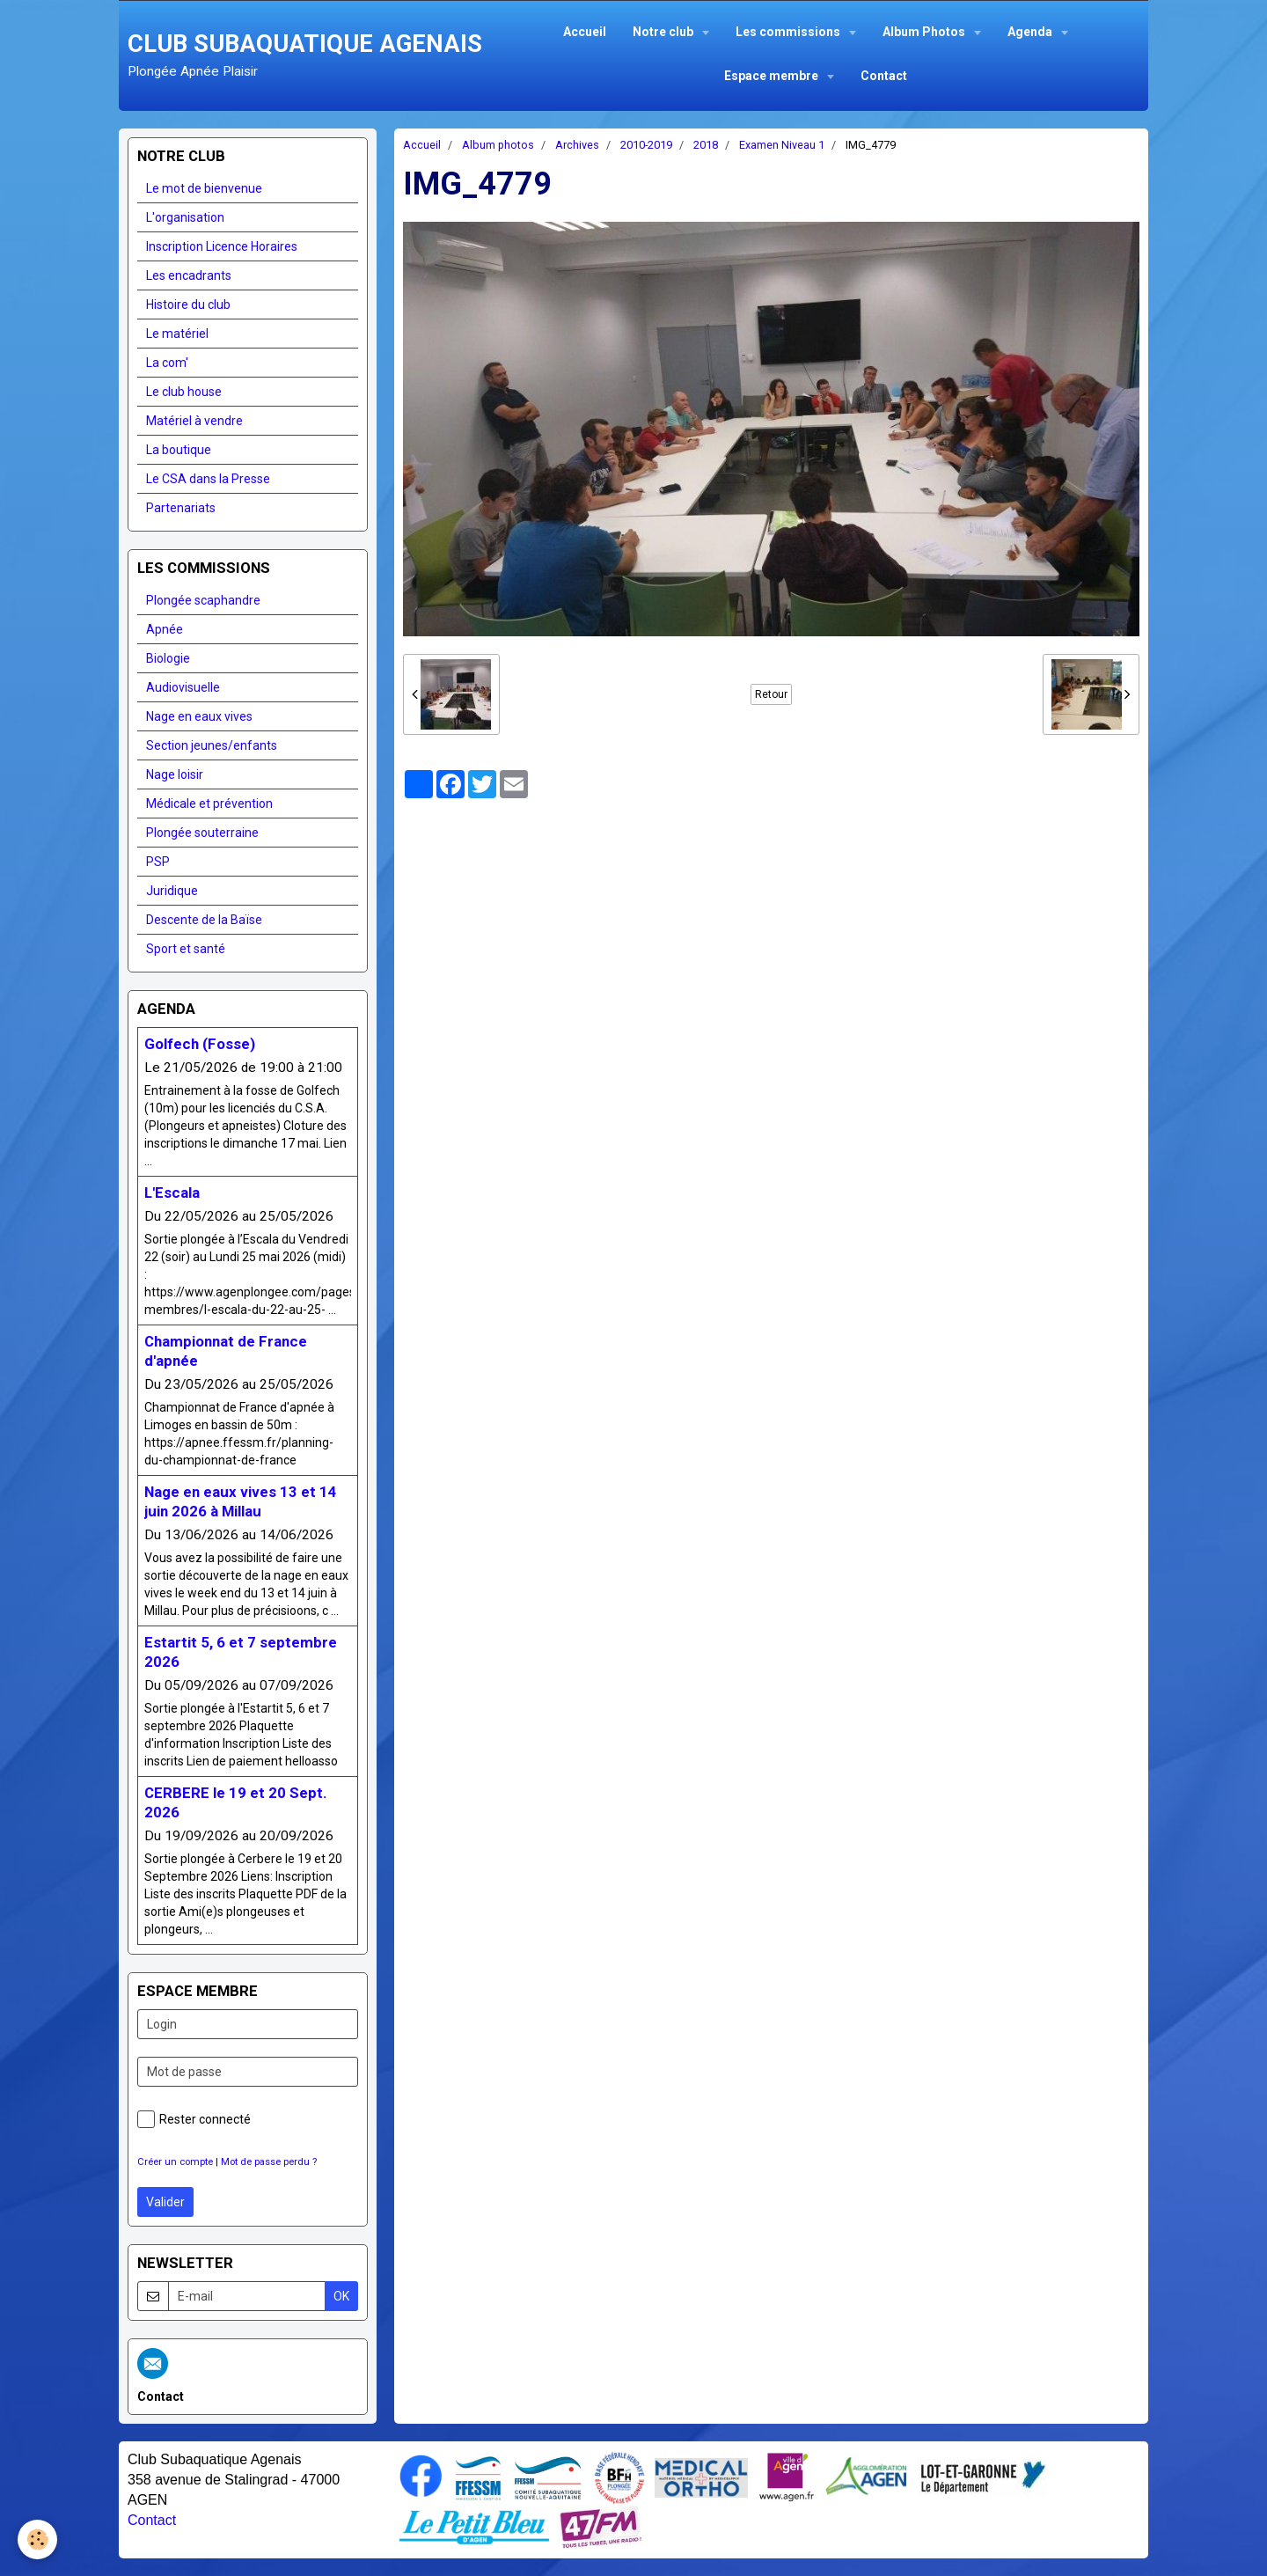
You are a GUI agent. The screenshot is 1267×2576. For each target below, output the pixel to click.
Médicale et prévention (209, 803)
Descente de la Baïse (204, 920)
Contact (884, 76)
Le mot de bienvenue (204, 188)
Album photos (498, 144)
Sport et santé (185, 949)
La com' (167, 363)
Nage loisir (174, 774)
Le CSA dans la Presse (208, 479)
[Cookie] (37, 2539)
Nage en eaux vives (199, 716)
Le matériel (177, 334)
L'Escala (172, 1192)
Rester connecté (194, 2119)
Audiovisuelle (183, 687)
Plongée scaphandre (203, 600)
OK (341, 2296)
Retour (771, 694)
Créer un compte (175, 2162)
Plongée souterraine (202, 833)
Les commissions (789, 32)
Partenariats (181, 508)
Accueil (584, 32)
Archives (577, 144)
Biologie (168, 658)
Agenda (1031, 32)
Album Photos (925, 32)
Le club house (184, 392)
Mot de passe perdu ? (269, 2162)
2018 (705, 144)
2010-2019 (646, 144)
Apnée (164, 629)
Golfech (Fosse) (199, 1044)
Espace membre (772, 76)
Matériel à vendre (194, 421)
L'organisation (185, 217)
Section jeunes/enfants (211, 745)
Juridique (172, 891)
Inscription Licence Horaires (221, 246)
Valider (165, 2202)
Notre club (664, 32)
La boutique (178, 450)
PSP (158, 862)
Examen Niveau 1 (781, 144)
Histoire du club (188, 304)
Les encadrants (188, 275)
